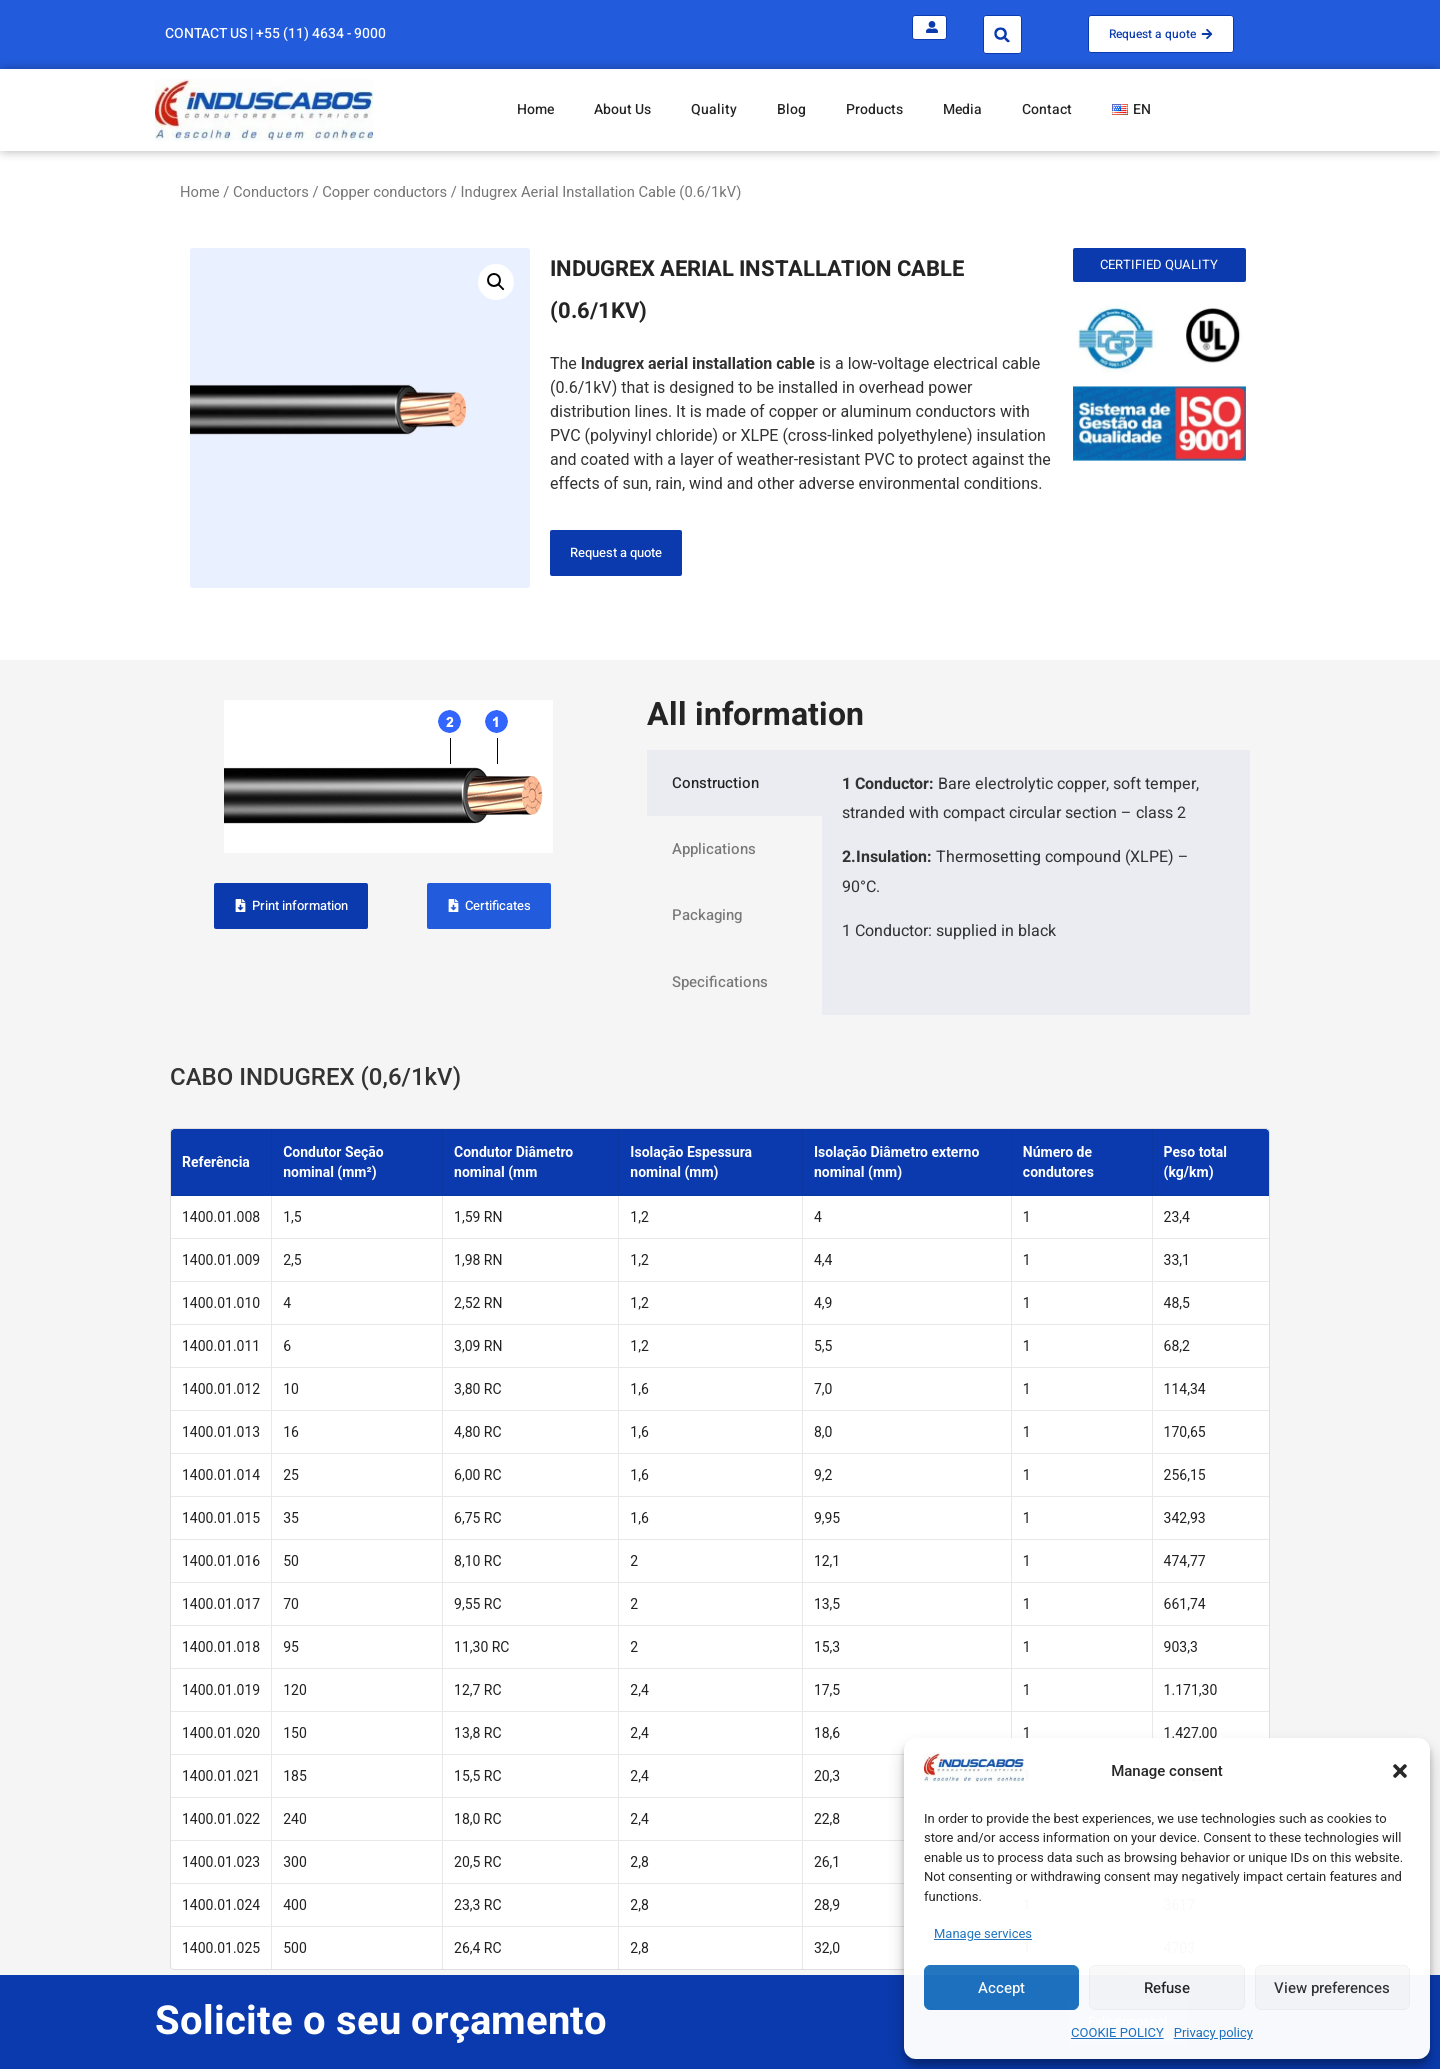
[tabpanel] (1036, 865)
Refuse (1167, 1988)
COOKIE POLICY (1117, 2032)
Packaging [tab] (707, 915)
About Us (622, 109)
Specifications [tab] (720, 982)
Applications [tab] (714, 849)
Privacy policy (1213, 2032)
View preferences (1332, 1988)
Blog (791, 109)
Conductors (271, 192)
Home (535, 109)
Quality (714, 109)
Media (962, 109)
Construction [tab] (715, 783)
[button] (1400, 1771)
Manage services (983, 1933)
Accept (1001, 1988)
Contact (1047, 109)
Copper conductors (384, 192)
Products (874, 109)
